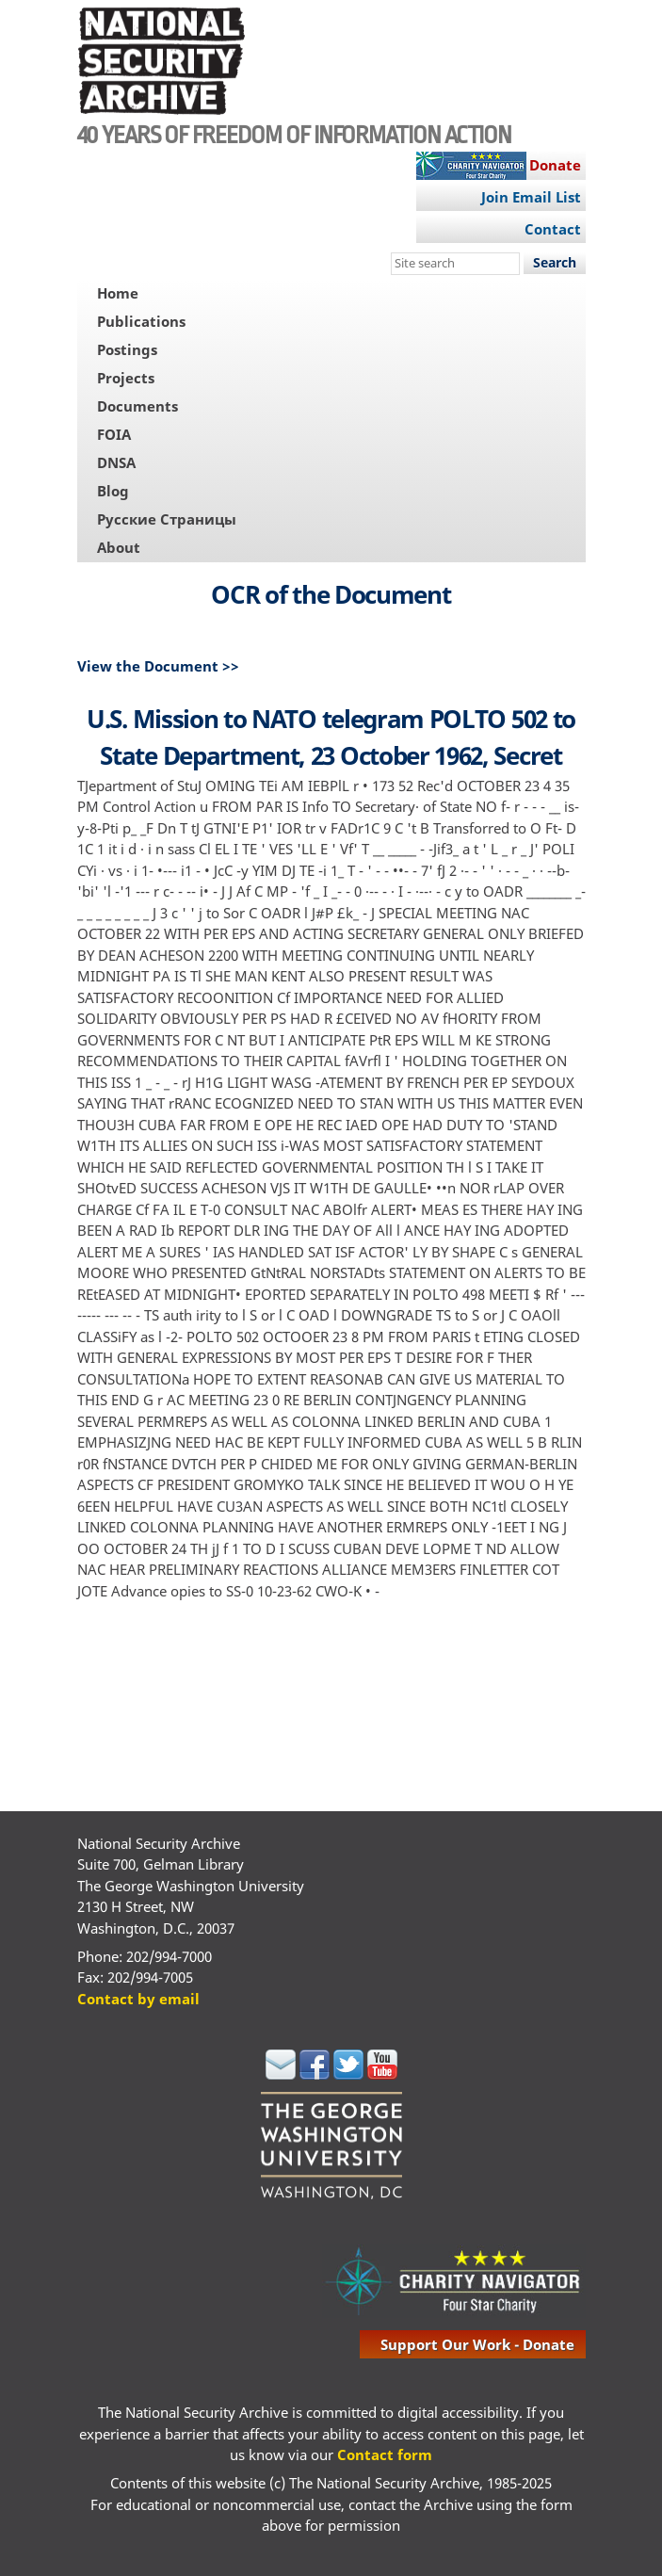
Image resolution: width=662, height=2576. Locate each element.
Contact (553, 228)
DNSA (116, 462)
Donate (555, 164)
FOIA (114, 434)
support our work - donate (477, 2344)
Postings (127, 349)
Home (117, 293)
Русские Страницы (166, 519)
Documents (137, 406)
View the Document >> (158, 665)
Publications (141, 321)
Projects (125, 377)
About (118, 547)
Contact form (384, 2454)
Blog (113, 490)
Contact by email (138, 1998)
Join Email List (531, 196)
